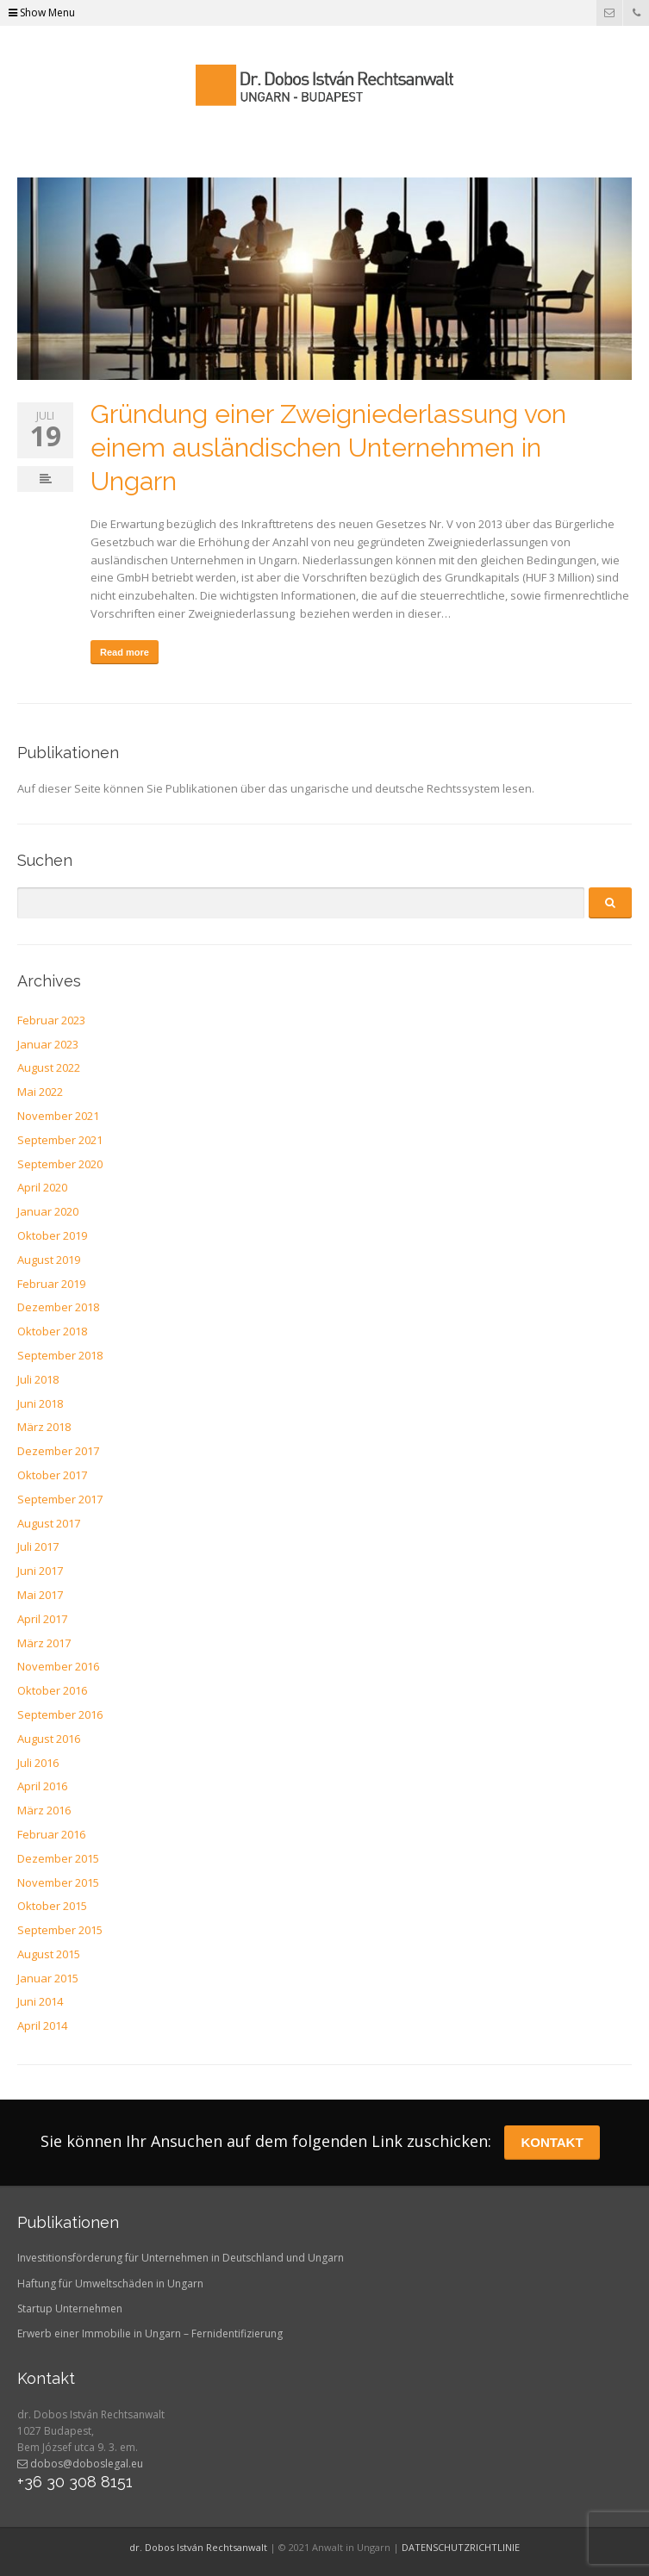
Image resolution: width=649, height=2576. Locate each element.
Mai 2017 (40, 1594)
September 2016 (60, 1714)
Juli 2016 (38, 1762)
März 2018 (44, 1426)
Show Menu (42, 12)
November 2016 (58, 1666)
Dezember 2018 (58, 1307)
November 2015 (58, 1882)
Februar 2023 (51, 1020)
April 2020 (42, 1187)
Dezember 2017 (58, 1451)
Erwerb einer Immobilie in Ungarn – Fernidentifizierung (150, 2333)
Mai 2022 (40, 1091)
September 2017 (60, 1499)
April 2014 (42, 2025)
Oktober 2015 (52, 1905)
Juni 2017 (40, 1570)
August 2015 (48, 1954)
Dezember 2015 (58, 1858)
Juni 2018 (40, 1403)
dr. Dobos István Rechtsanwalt (198, 2547)
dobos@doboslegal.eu (80, 2463)
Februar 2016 (51, 1834)
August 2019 (48, 1259)
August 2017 (48, 1523)
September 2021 (60, 1140)
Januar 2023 (47, 1044)
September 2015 (60, 1930)
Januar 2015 (47, 1978)
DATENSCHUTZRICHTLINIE (461, 2547)
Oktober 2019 (52, 1235)
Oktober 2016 (52, 1690)
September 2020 (60, 1164)
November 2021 (58, 1115)
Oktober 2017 (52, 1475)
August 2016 (48, 1738)
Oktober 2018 (52, 1331)
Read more (124, 652)
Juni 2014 (40, 2001)
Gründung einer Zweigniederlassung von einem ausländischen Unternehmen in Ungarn (328, 447)
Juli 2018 (38, 1379)
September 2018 (60, 1355)
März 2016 (44, 1810)
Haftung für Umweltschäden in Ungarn (110, 2283)
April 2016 (42, 1786)
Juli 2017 (38, 1546)
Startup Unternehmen (69, 2308)
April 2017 (42, 1619)
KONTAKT (552, 2142)
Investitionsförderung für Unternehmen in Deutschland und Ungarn (180, 2257)
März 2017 (44, 1643)
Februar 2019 (51, 1283)
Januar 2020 (47, 1211)
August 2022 (48, 1067)
